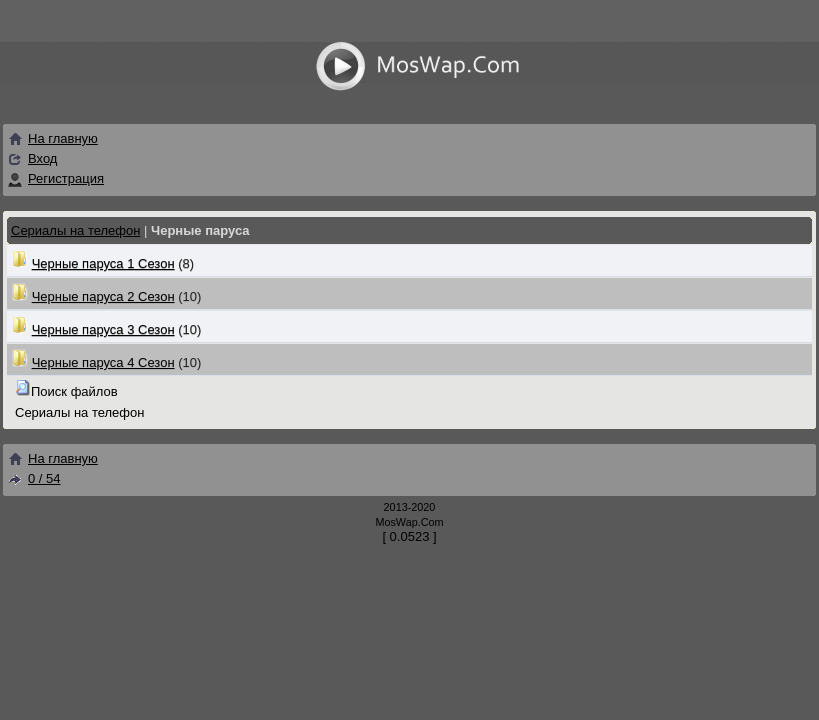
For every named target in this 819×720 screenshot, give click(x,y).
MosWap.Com (409, 522)
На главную (52, 138)
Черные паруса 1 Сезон (103, 263)
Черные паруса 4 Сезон (103, 362)
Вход (42, 158)
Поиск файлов (74, 391)
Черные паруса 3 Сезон (103, 329)
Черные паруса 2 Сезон (103, 296)
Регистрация (66, 178)
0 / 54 (34, 478)
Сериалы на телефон (75, 230)
